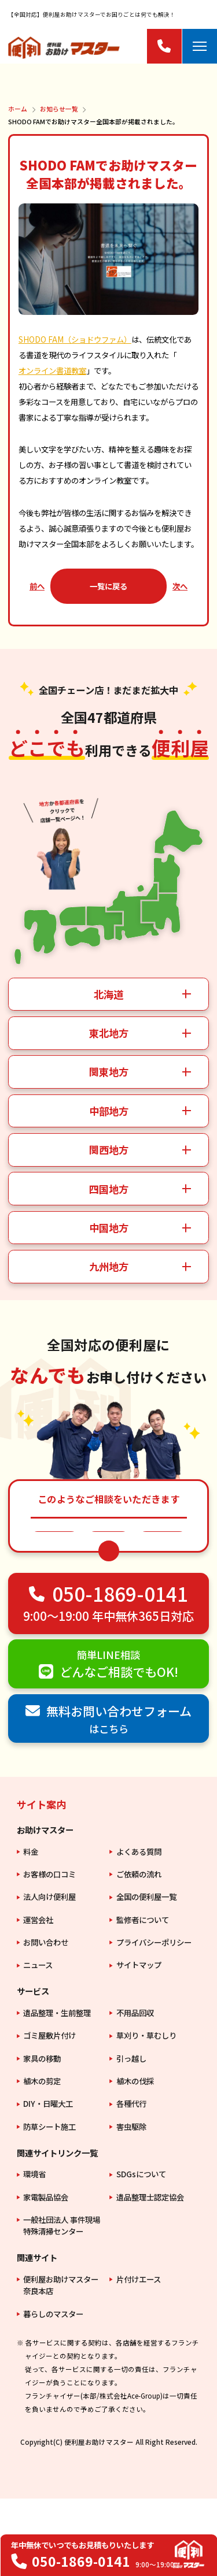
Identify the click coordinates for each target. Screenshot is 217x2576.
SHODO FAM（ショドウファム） (75, 339)
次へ (179, 586)
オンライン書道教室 (52, 370)
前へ (37, 586)
